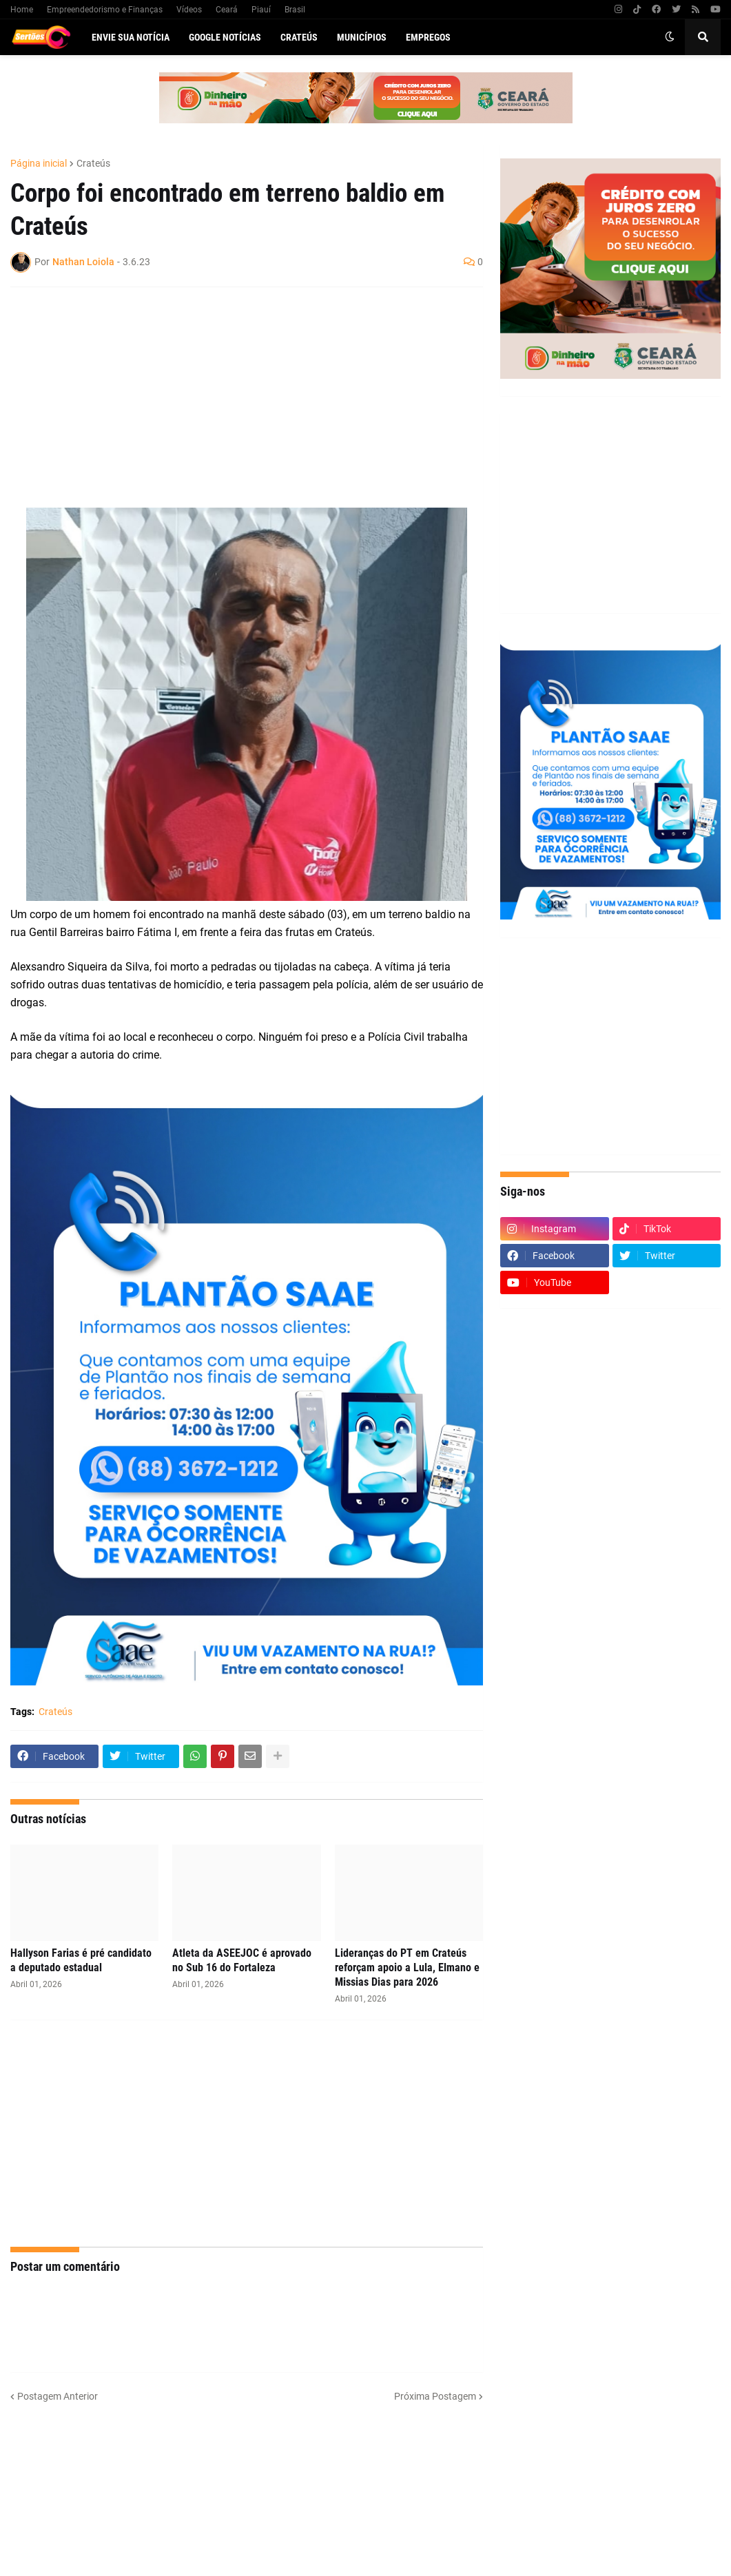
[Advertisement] (232, 397)
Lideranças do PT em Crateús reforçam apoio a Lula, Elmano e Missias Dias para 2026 (407, 1967)
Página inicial (38, 163)
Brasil (295, 9)
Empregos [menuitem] (428, 37)
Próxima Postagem (435, 2396)
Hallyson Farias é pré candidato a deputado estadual (81, 1960)
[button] (670, 37)
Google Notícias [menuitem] (225, 37)
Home (21, 9)
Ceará (227, 9)
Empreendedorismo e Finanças (105, 9)
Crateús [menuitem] (299, 37)
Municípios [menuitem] (362, 37)
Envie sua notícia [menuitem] (130, 37)
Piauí (261, 9)
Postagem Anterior (57, 2396)
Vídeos (189, 9)
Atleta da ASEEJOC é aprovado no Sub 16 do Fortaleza (241, 1960)
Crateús (93, 163)
